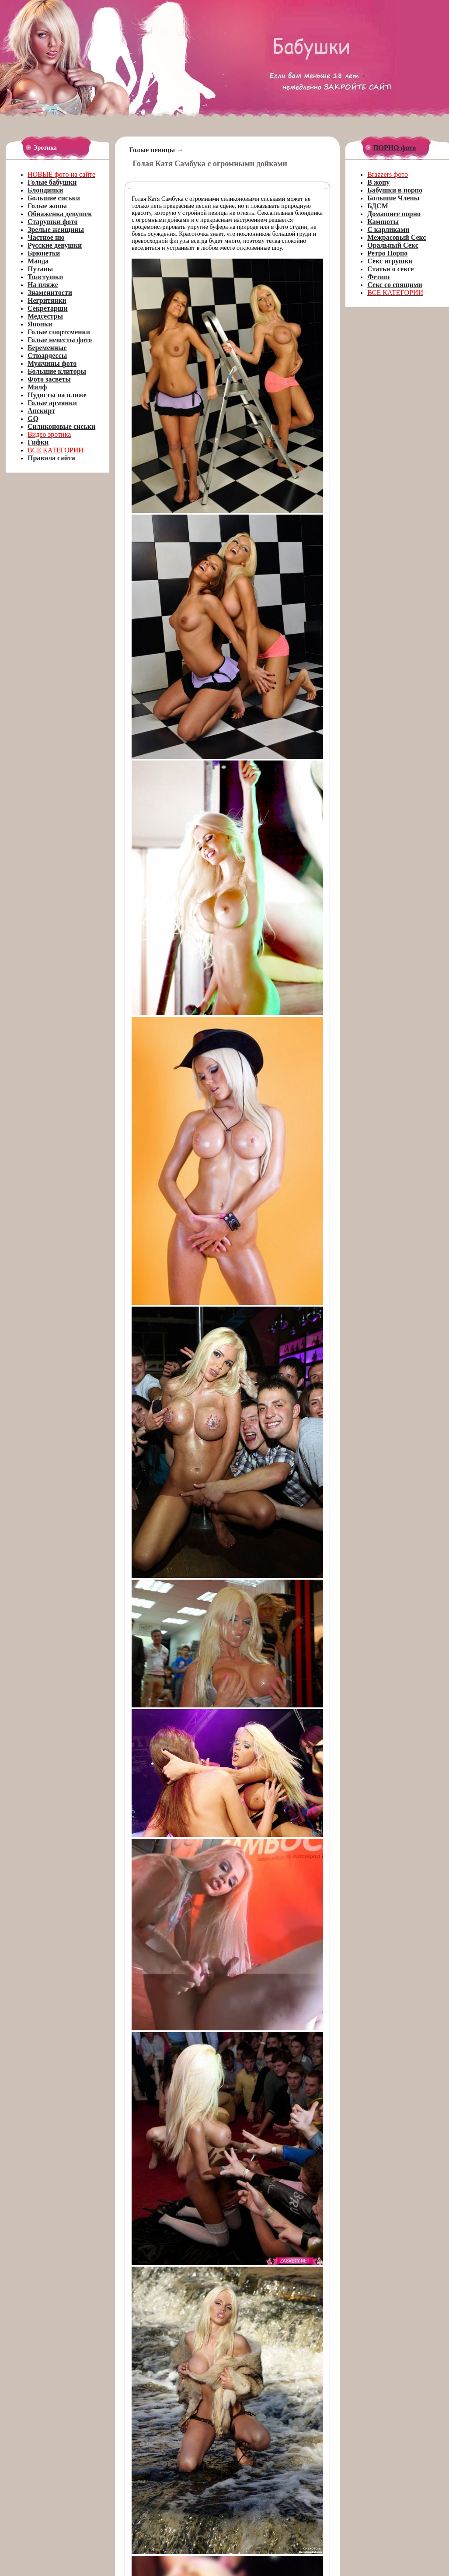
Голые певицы (152, 150)
